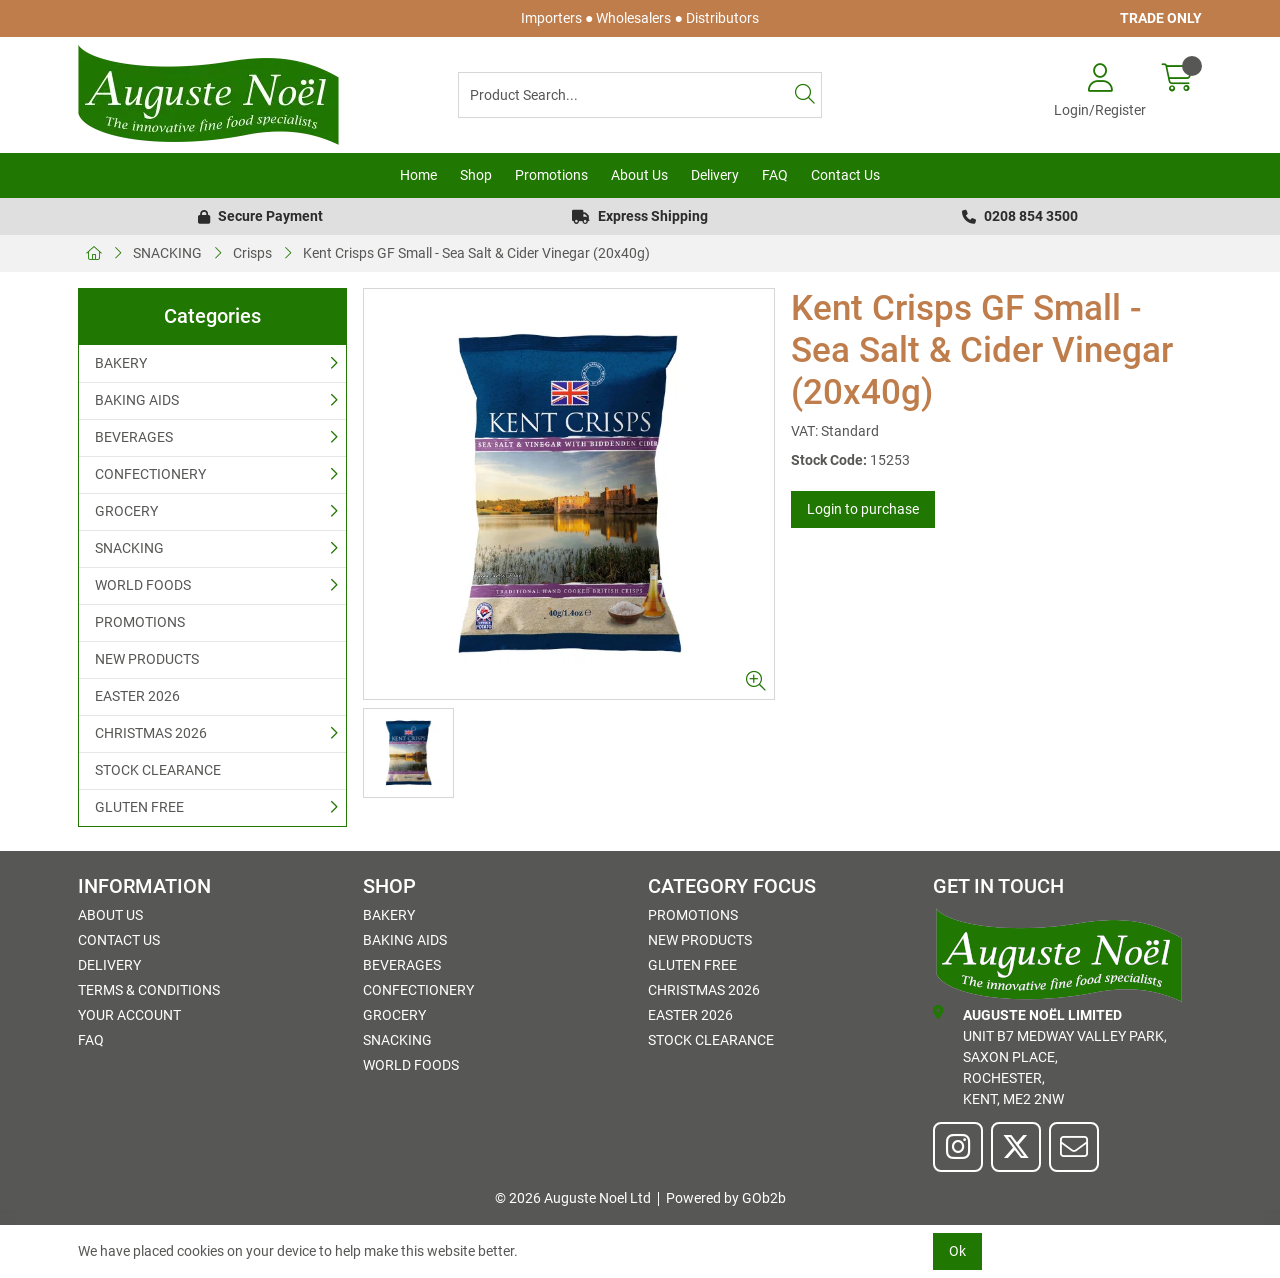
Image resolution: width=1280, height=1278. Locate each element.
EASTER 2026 (137, 696)
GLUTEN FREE (139, 807)
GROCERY (126, 511)
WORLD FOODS (143, 585)
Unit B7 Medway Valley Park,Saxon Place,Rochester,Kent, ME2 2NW (1050, 1056)
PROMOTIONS (140, 622)
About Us (639, 175)
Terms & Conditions (149, 990)
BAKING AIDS (137, 400)
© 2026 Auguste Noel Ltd (573, 1198)
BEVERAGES (134, 437)
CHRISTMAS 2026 (151, 733)
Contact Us (845, 175)
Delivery (715, 175)
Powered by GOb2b (726, 1198)
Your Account (129, 1015)
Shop (476, 175)
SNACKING (167, 253)
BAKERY (121, 363)
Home (418, 175)
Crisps (252, 253)
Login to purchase (863, 509)
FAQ (775, 175)
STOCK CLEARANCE (158, 770)
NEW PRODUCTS (147, 659)
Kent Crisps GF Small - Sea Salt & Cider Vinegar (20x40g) (476, 253)
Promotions (551, 175)
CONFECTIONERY (150, 474)
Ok (957, 1251)
